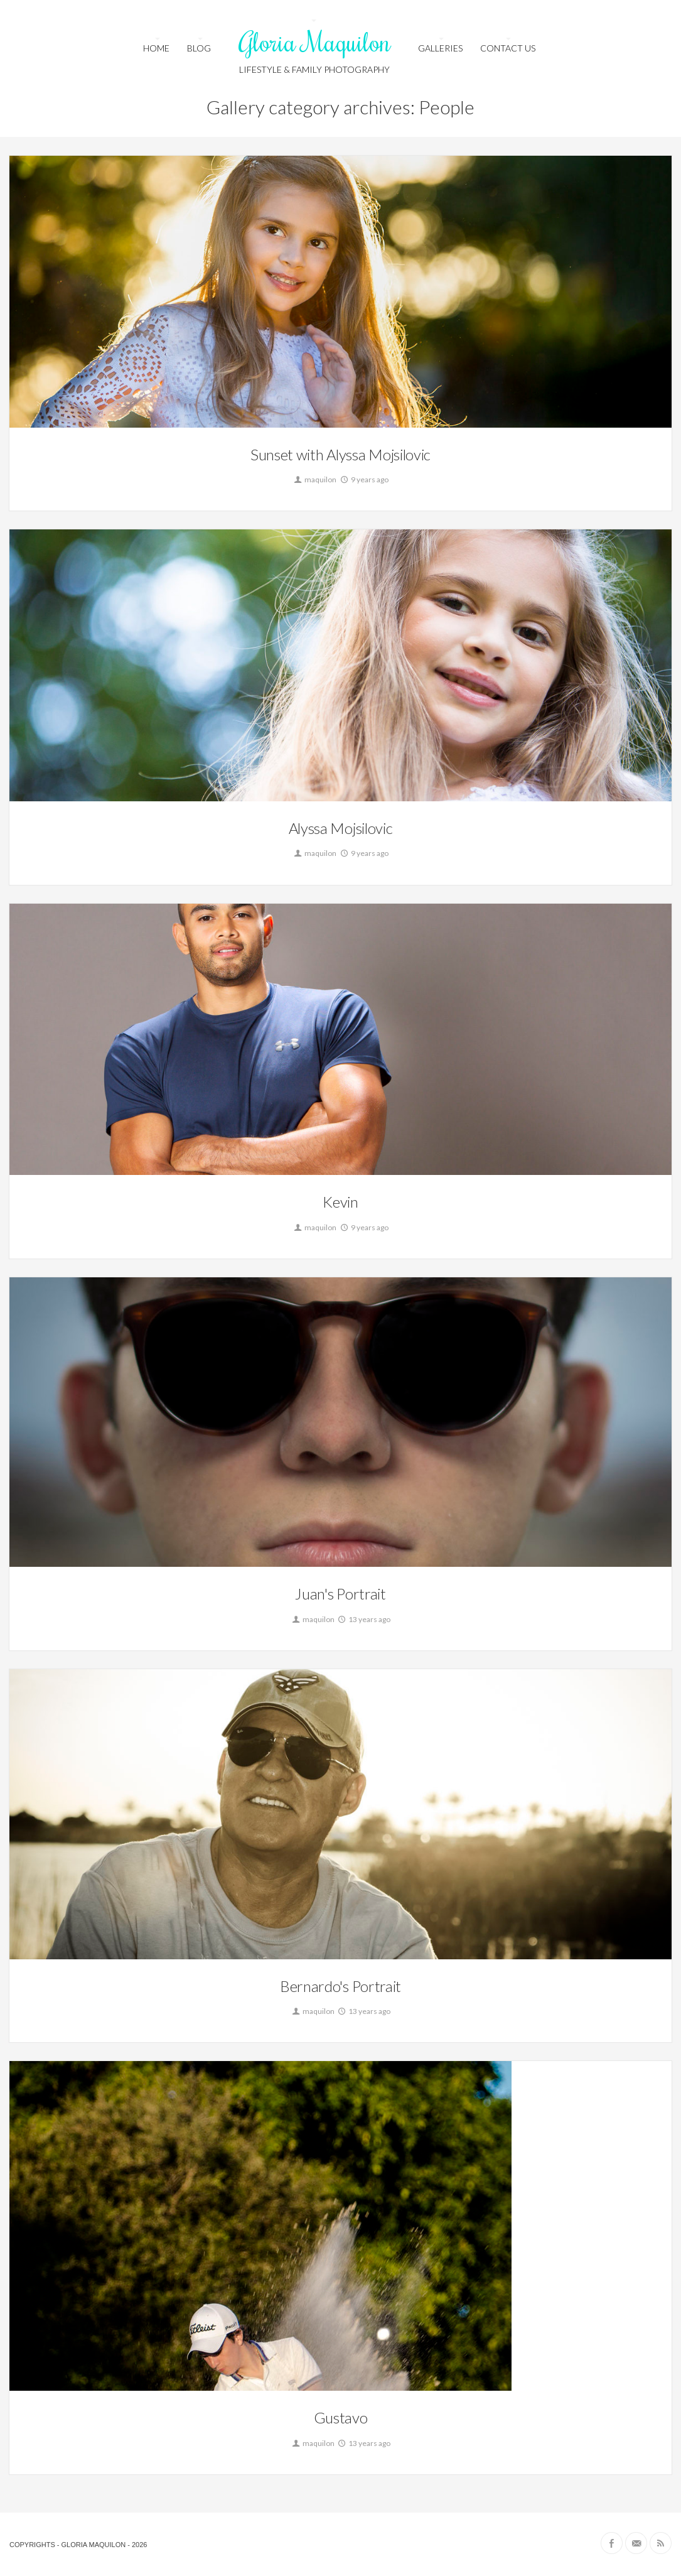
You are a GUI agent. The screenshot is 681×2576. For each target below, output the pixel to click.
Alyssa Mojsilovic (341, 828)
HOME (156, 48)
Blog (199, 48)
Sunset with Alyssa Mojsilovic (340, 454)
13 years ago (363, 1619)
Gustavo (341, 2417)
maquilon (314, 479)
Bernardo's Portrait (340, 1986)
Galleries (440, 48)
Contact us (507, 48)
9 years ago (364, 479)
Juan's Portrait (340, 1593)
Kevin (340, 1202)
